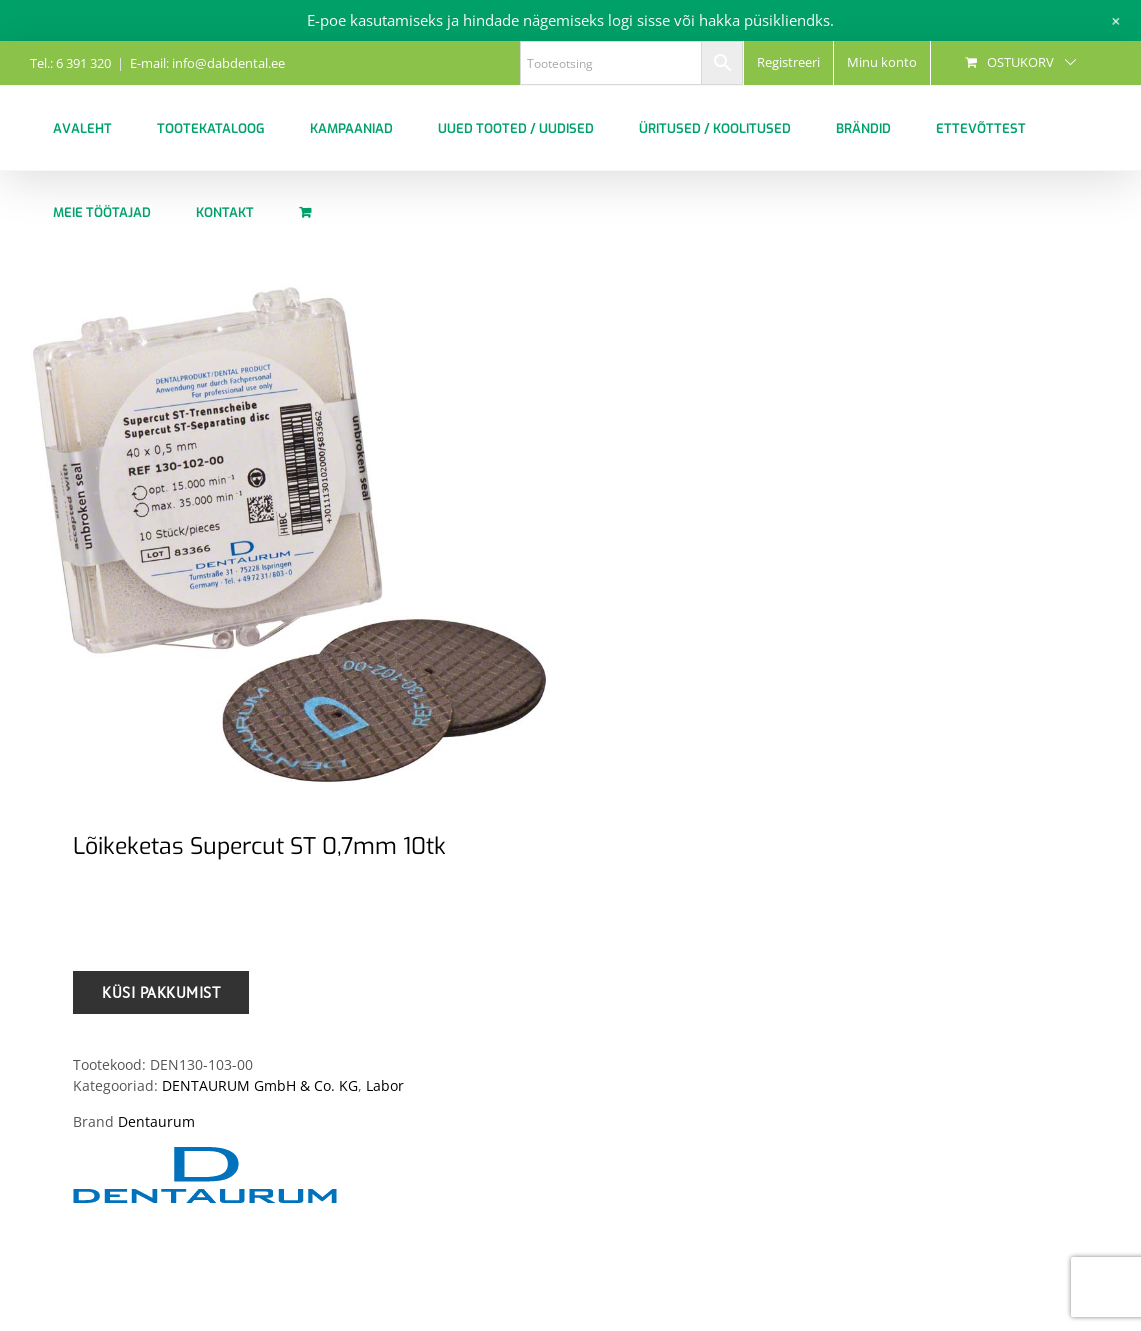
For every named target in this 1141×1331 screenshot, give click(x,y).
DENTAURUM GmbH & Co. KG (260, 1085)
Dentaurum (156, 1121)
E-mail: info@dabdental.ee (207, 63)
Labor (385, 1085)
